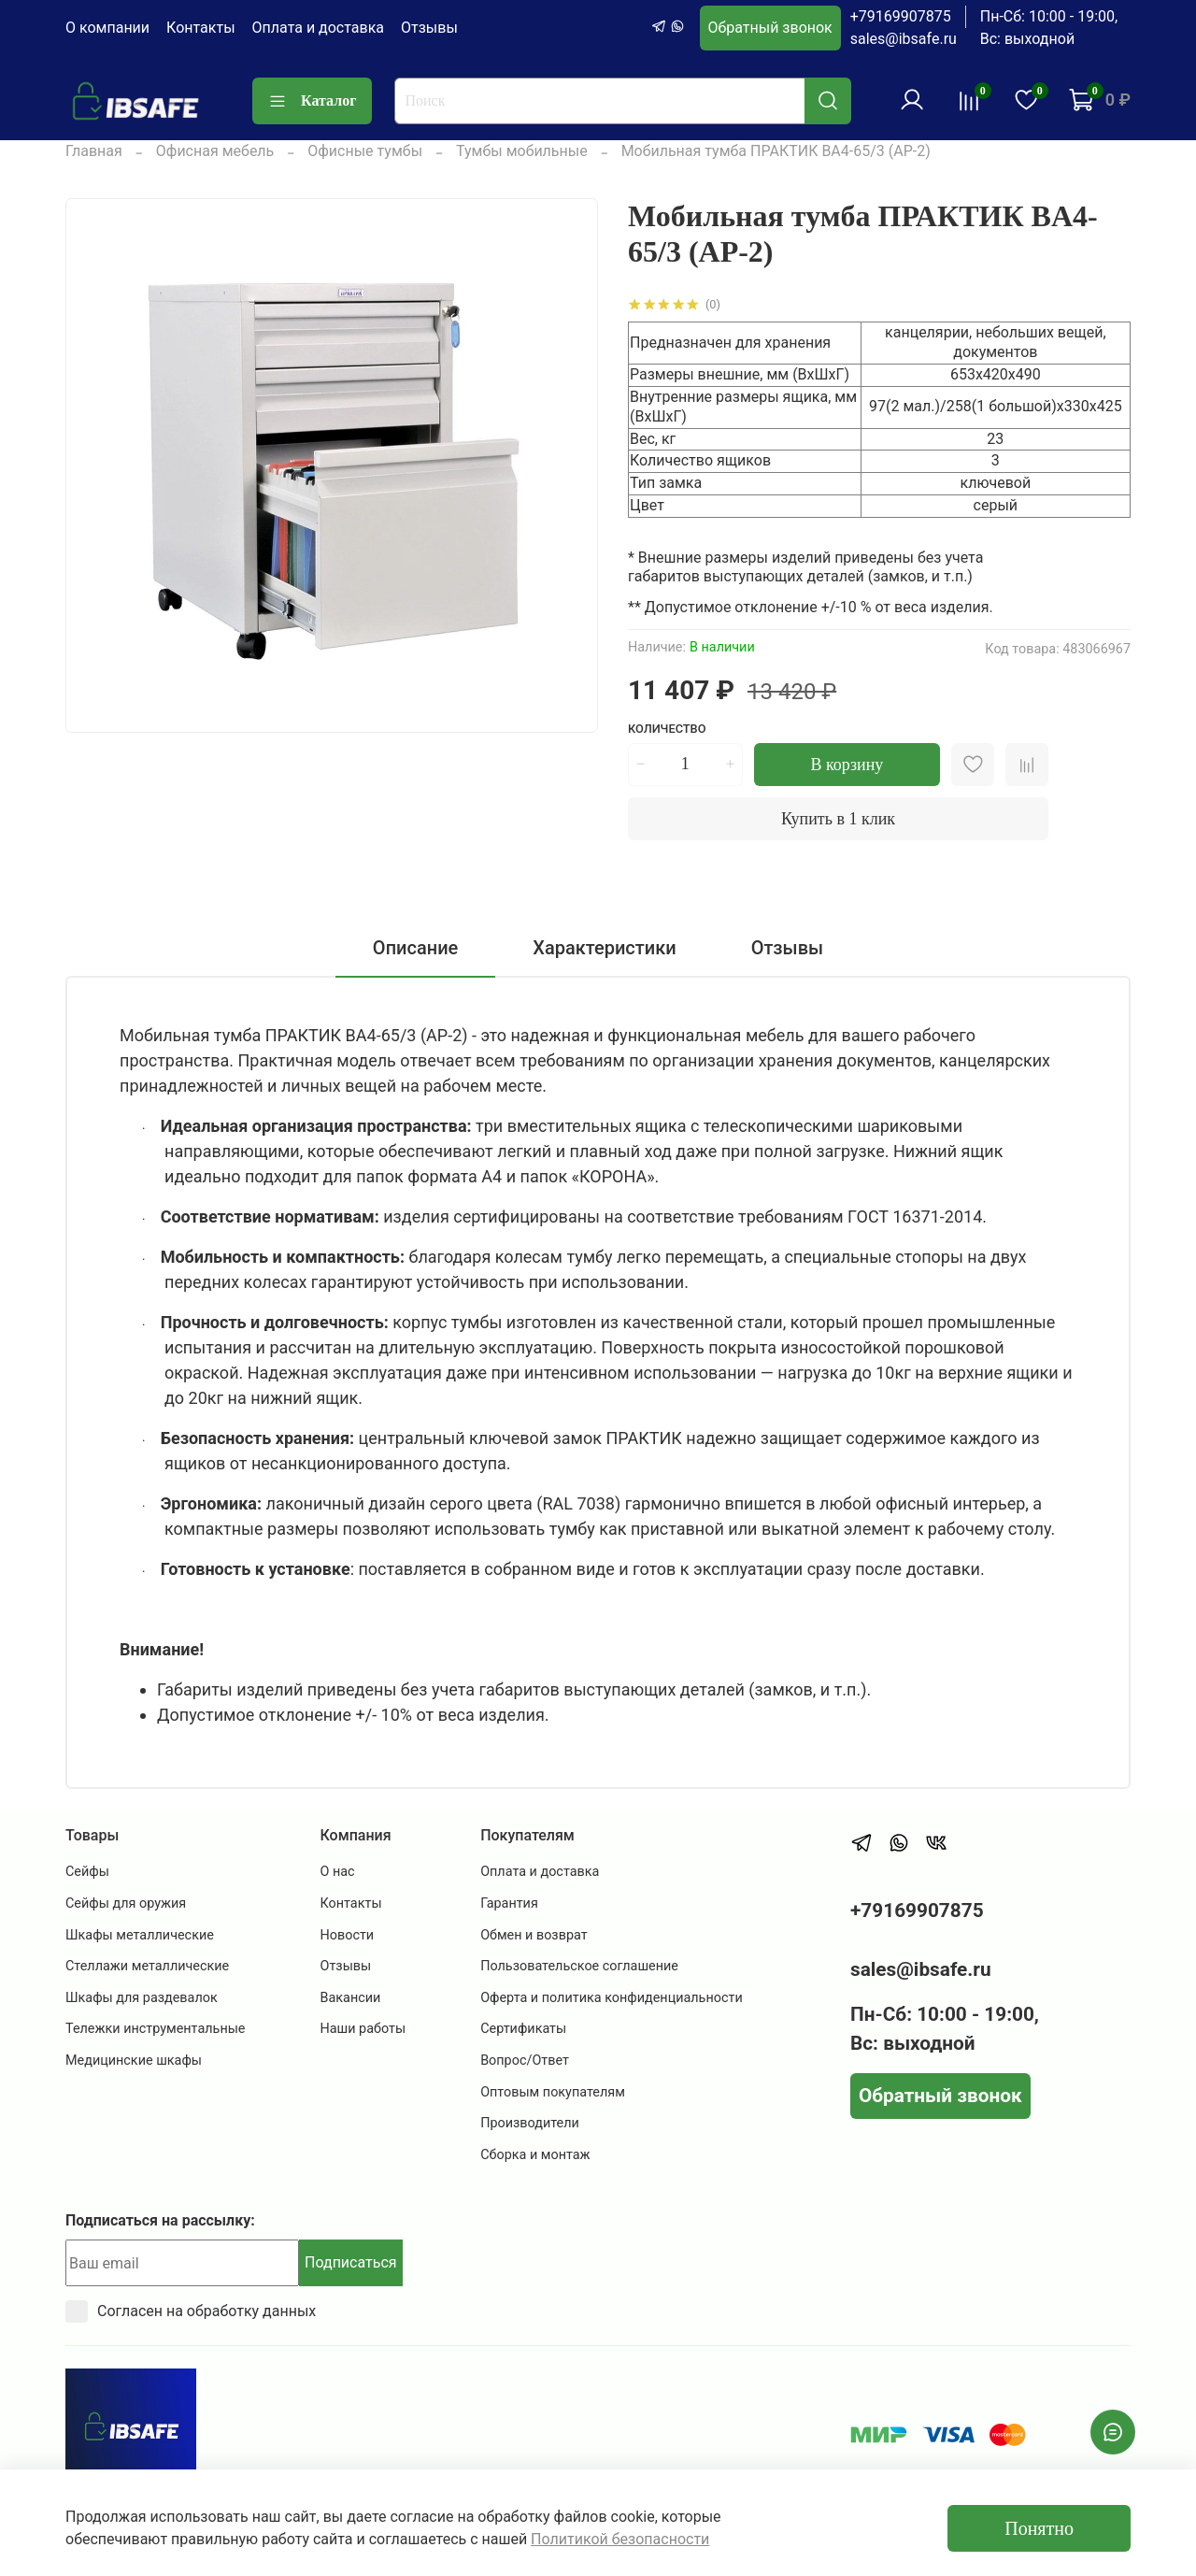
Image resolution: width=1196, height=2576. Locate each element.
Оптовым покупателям (552, 2092)
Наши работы (363, 2029)
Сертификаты (523, 2029)
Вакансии (350, 1998)
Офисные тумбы (364, 151)
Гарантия (509, 1903)
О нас (337, 1872)
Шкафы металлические (139, 1935)
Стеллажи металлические (147, 1966)
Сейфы (87, 1872)
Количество (667, 729)
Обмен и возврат (533, 1935)
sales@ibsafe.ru (903, 39)
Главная (93, 151)
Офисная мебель (215, 151)
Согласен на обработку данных (190, 2311)
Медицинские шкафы (133, 2060)
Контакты (200, 27)
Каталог (312, 101)
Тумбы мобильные (522, 151)
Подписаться (351, 2262)
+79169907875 (900, 16)
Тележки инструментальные (155, 2029)
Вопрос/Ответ (524, 2060)
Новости (347, 1935)
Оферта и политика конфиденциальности (611, 1998)
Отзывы (429, 27)
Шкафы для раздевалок (141, 1998)
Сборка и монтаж (535, 2155)
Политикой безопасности (620, 2539)
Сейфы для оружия (125, 1903)
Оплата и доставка (318, 27)
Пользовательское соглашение (579, 1966)
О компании (107, 27)
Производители (529, 2123)
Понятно (1039, 2528)
